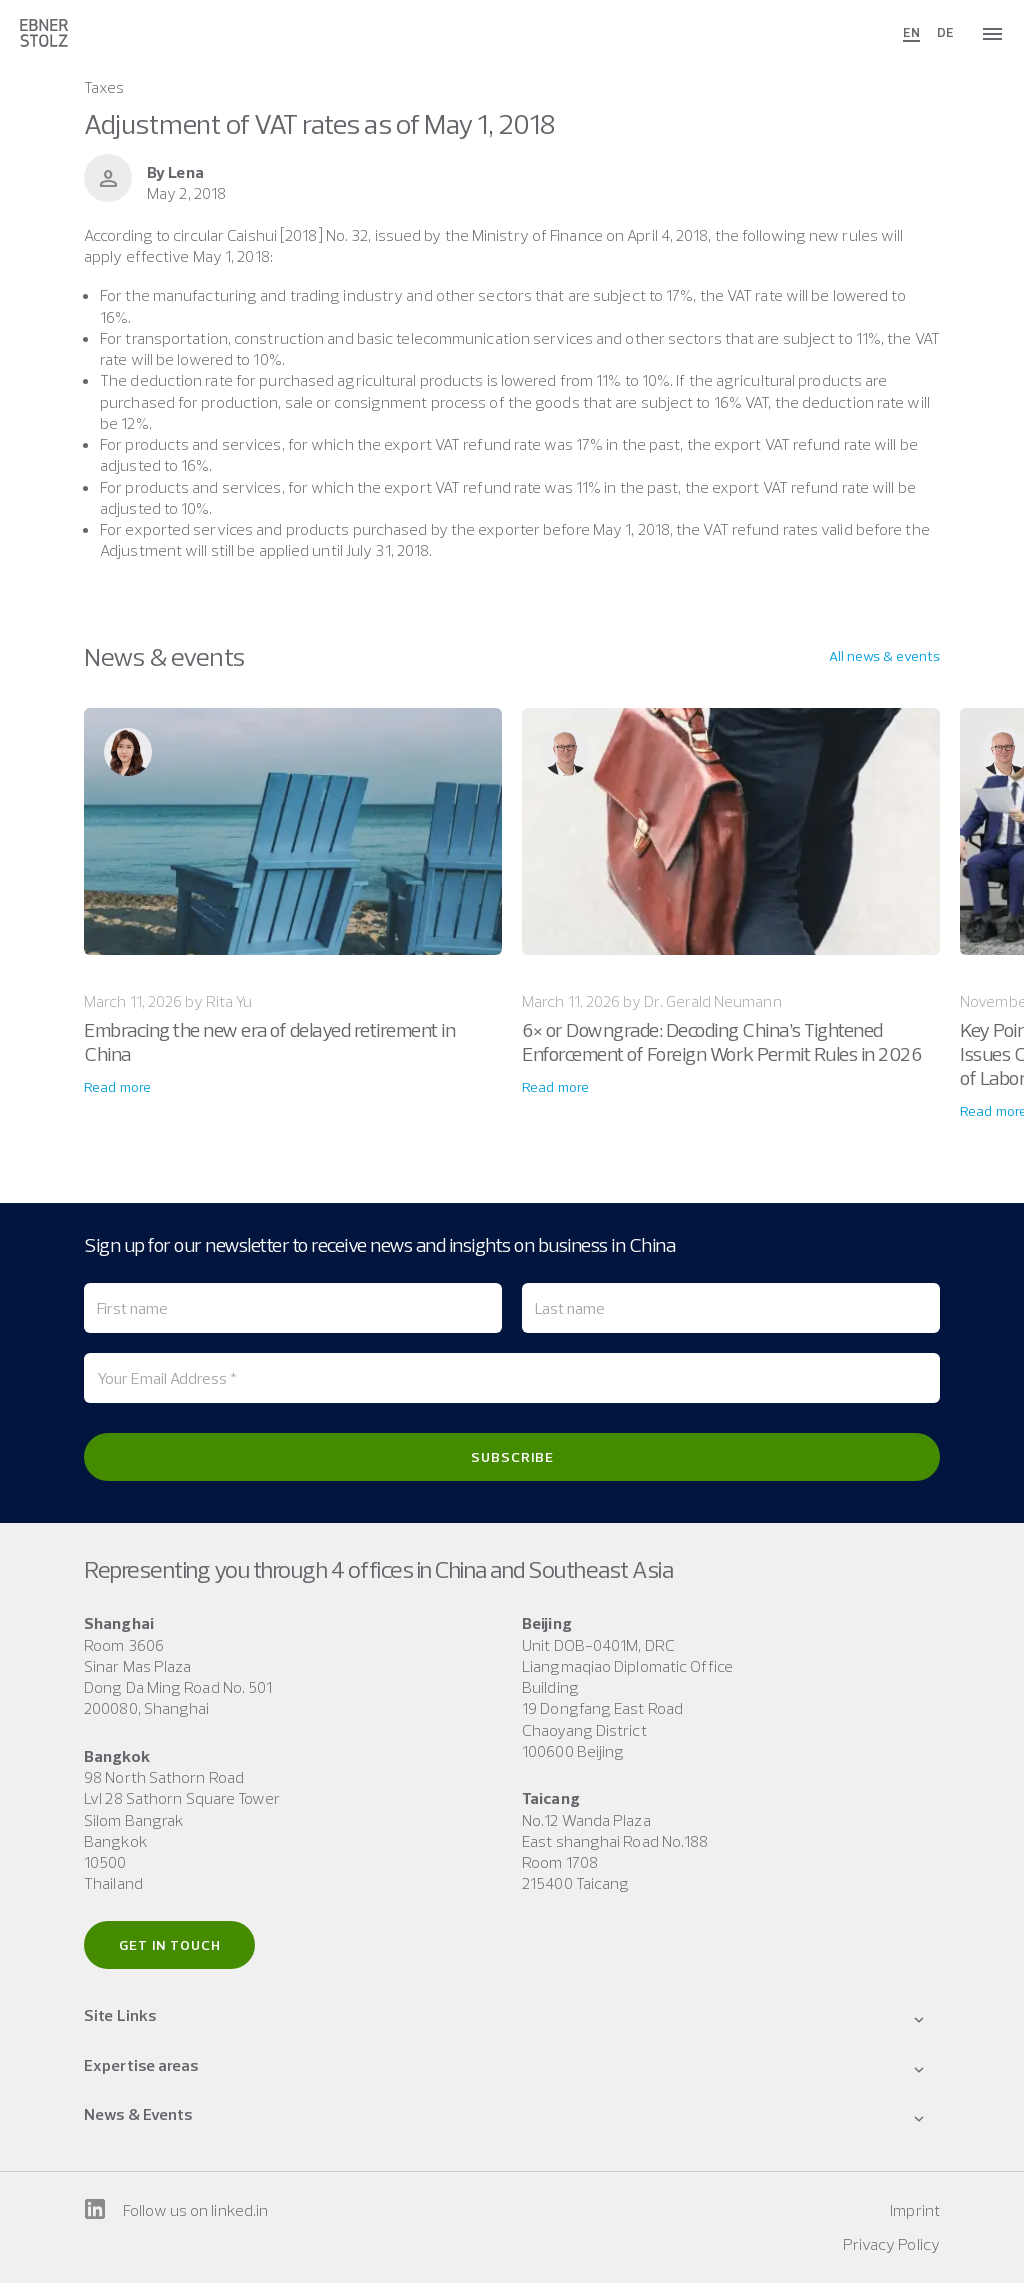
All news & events (884, 656)
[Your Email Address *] (512, 1378)
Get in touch (170, 1945)
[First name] (293, 1308)
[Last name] (731, 1308)
